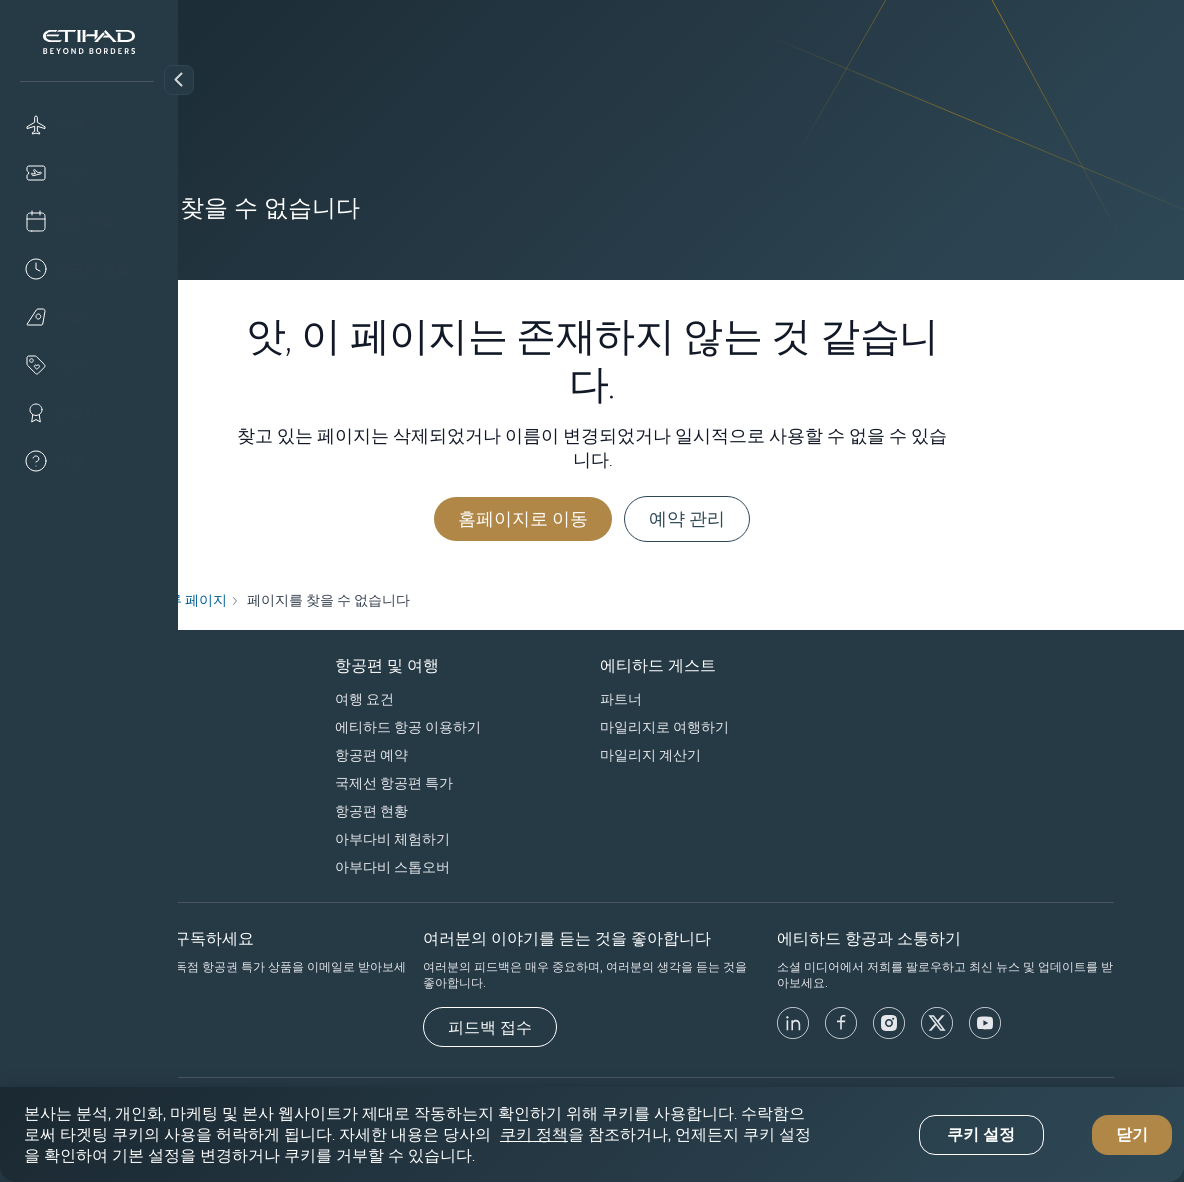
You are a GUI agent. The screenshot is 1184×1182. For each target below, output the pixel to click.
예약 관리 (776, 518)
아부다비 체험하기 (499, 839)
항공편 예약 (478, 755)
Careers (219, 811)
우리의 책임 (230, 783)
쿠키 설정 (981, 1134)
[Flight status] (89, 269)
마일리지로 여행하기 (753, 727)
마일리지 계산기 (739, 755)
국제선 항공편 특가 (501, 783)
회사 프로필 (230, 699)
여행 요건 (471, 699)
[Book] (89, 125)
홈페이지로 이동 (612, 518)
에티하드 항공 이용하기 (515, 727)
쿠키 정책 (534, 1134)
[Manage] (89, 173)
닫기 (1132, 1134)
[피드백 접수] (591, 1027)
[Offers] (89, 365)
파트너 (710, 699)
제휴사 (215, 755)
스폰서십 (222, 727)
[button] (179, 80)
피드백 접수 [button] (591, 1027)
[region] (592, 1134)
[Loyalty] (89, 413)
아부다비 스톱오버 (499, 867)
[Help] (89, 461)
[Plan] (89, 317)
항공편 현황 (478, 811)
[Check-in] (89, 221)
